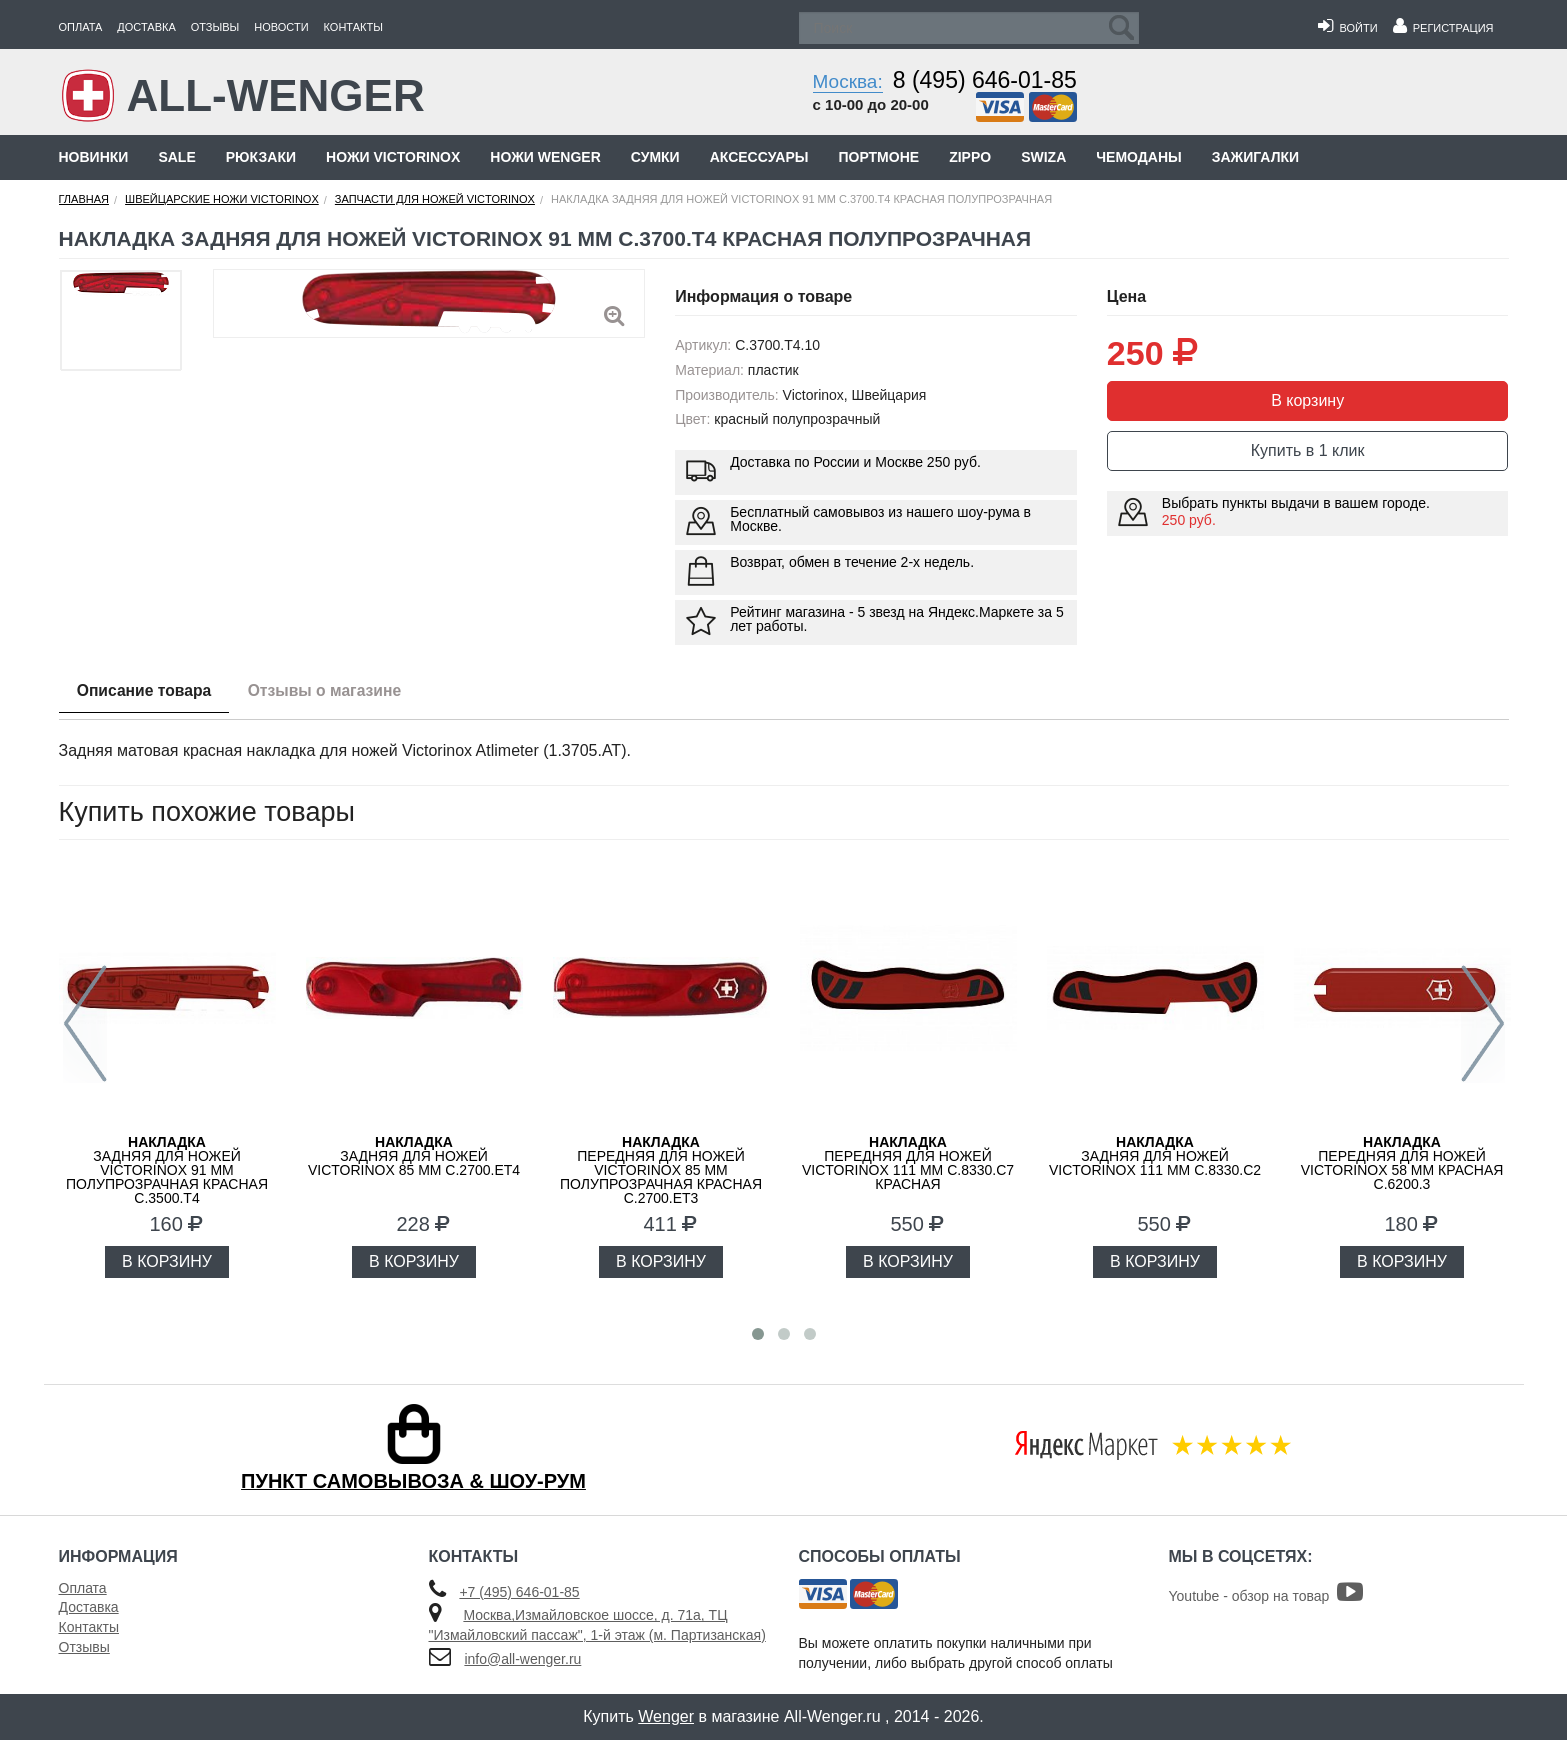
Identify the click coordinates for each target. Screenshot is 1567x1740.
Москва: (848, 81)
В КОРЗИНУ (167, 1261)
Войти (1347, 28)
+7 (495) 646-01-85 (519, 1592)
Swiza (1043, 157)
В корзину (1307, 400)
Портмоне (878, 157)
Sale (176, 157)
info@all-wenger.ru (522, 1659)
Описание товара (147, 691)
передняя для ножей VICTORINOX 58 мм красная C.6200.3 (1402, 1163)
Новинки (94, 157)
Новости (281, 27)
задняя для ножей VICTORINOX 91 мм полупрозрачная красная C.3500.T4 (167, 1170)
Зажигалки (1255, 157)
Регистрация (1443, 28)
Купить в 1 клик (1308, 450)
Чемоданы (1138, 157)
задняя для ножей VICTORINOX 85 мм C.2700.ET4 (414, 1156)
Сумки (655, 157)
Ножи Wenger (545, 157)
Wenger (666, 1716)
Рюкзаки (261, 157)
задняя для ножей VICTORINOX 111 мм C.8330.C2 (1155, 1156)
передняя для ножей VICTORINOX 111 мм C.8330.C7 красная (908, 1163)
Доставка (146, 27)
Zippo (970, 157)
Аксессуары (759, 157)
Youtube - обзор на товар (1266, 1596)
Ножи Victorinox (393, 157)
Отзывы (215, 27)
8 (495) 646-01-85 (985, 80)
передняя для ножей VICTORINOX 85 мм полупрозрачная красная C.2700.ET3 (661, 1170)
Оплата (81, 27)
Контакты (353, 27)
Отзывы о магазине (334, 691)
